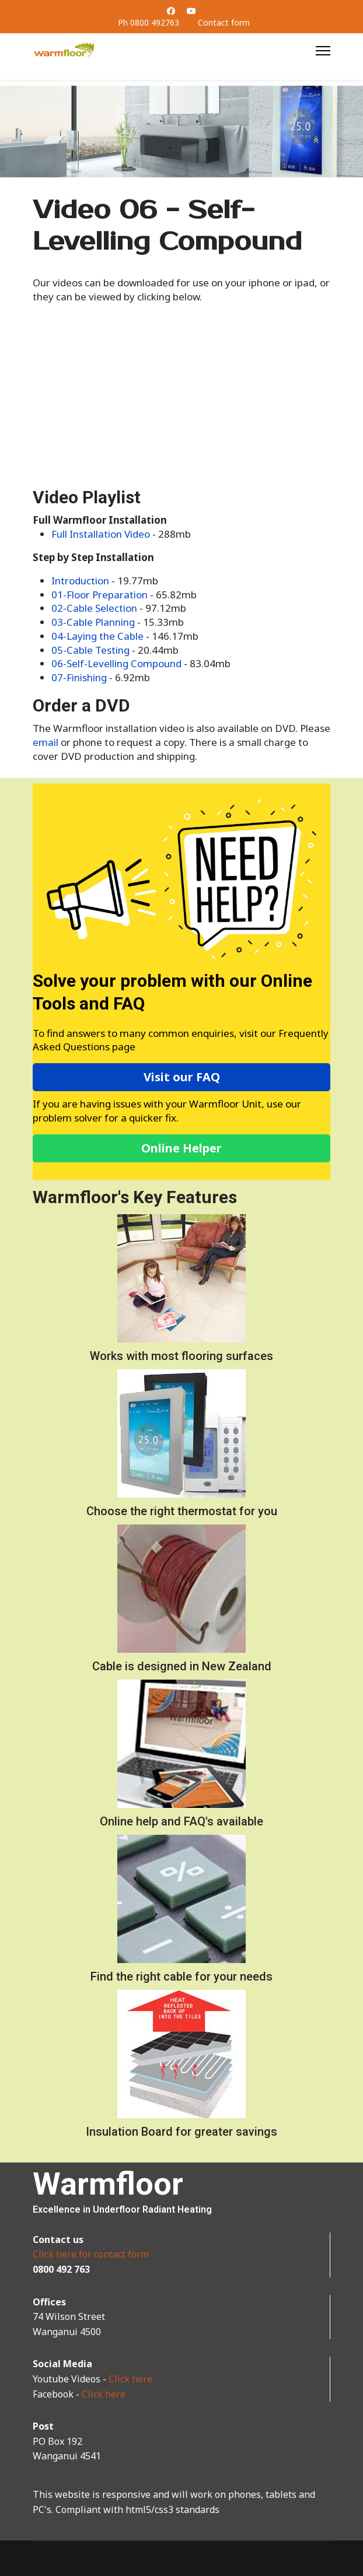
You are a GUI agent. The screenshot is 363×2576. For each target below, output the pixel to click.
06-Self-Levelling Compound (116, 663)
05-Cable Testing (90, 650)
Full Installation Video (100, 534)
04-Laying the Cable (97, 636)
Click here (130, 2378)
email (47, 742)
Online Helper (181, 1148)
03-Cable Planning (93, 622)
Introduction (81, 580)
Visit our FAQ (182, 1077)
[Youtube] (191, 10)
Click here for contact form (91, 2254)
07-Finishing (79, 677)
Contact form (224, 22)
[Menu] (323, 50)
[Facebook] (171, 10)
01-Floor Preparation (99, 594)
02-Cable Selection (94, 608)
